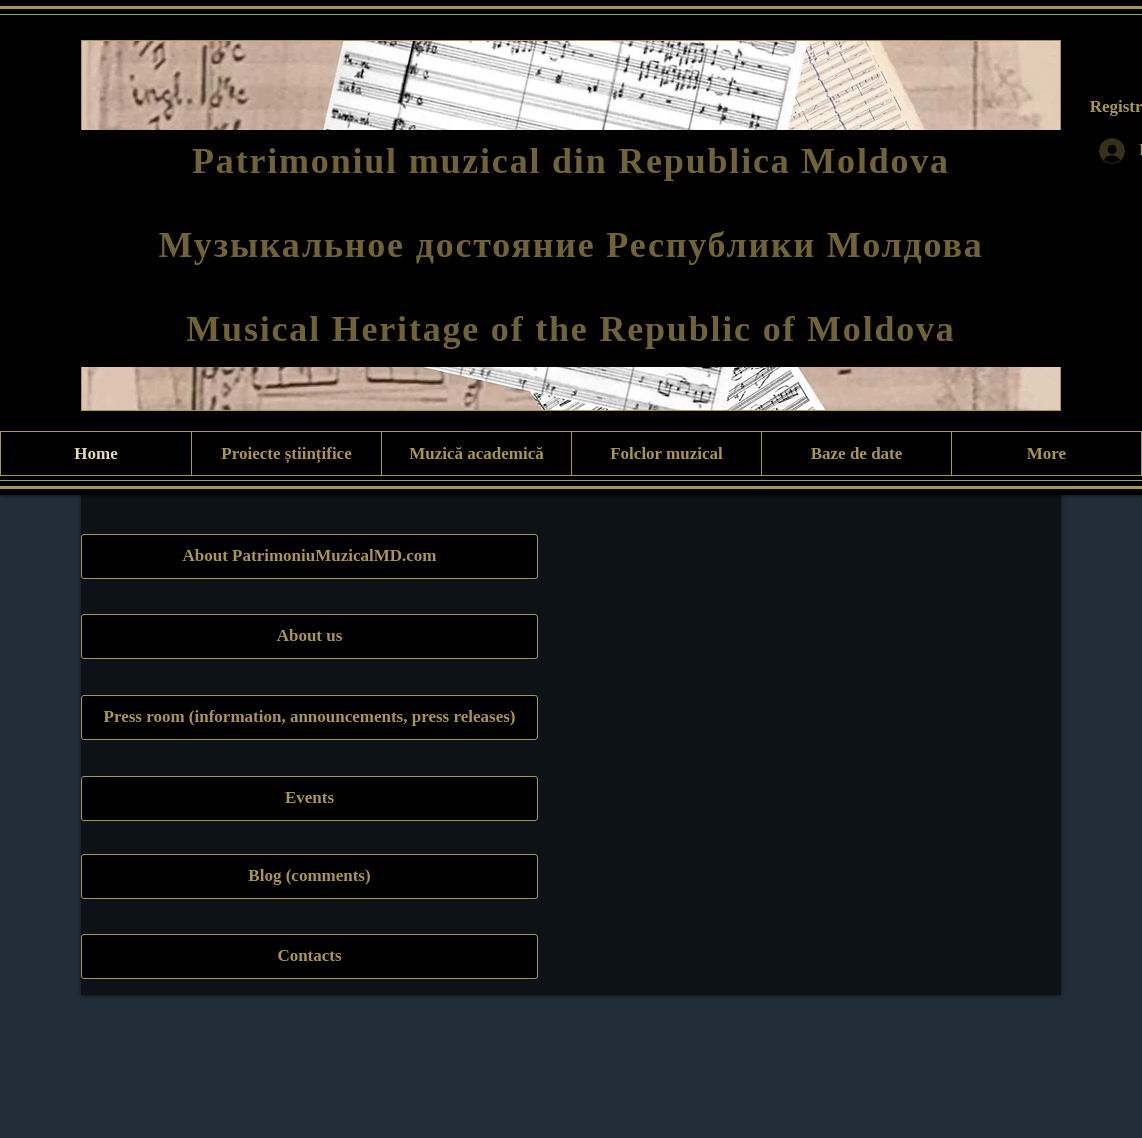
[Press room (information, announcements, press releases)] (309, 717)
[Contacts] (309, 956)
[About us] (309, 636)
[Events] (309, 798)
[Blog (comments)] (309, 876)
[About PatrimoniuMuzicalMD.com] (309, 556)
